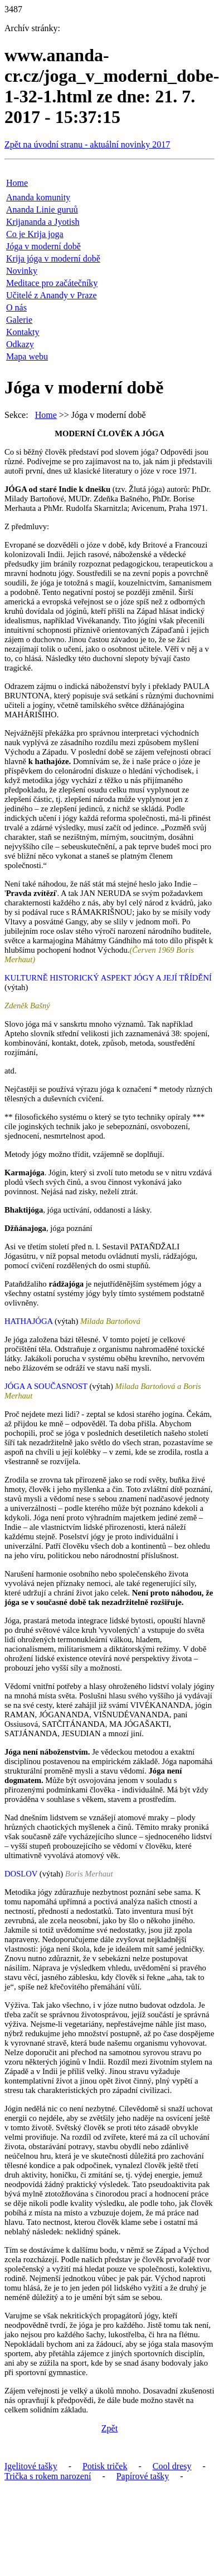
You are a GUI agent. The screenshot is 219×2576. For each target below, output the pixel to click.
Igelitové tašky (30, 2466)
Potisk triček (104, 2466)
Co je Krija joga (35, 234)
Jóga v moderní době (43, 246)
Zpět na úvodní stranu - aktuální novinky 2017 (87, 144)
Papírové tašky (142, 2476)
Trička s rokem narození (47, 2476)
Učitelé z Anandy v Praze (51, 295)
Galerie (19, 319)
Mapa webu (27, 356)
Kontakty (23, 332)
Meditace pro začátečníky (52, 283)
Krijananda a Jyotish (43, 221)
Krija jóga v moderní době (53, 258)
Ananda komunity (38, 197)
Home (17, 183)
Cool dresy (172, 2466)
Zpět (109, 2428)
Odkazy (20, 344)
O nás (16, 307)
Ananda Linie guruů (42, 209)
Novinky (21, 270)
